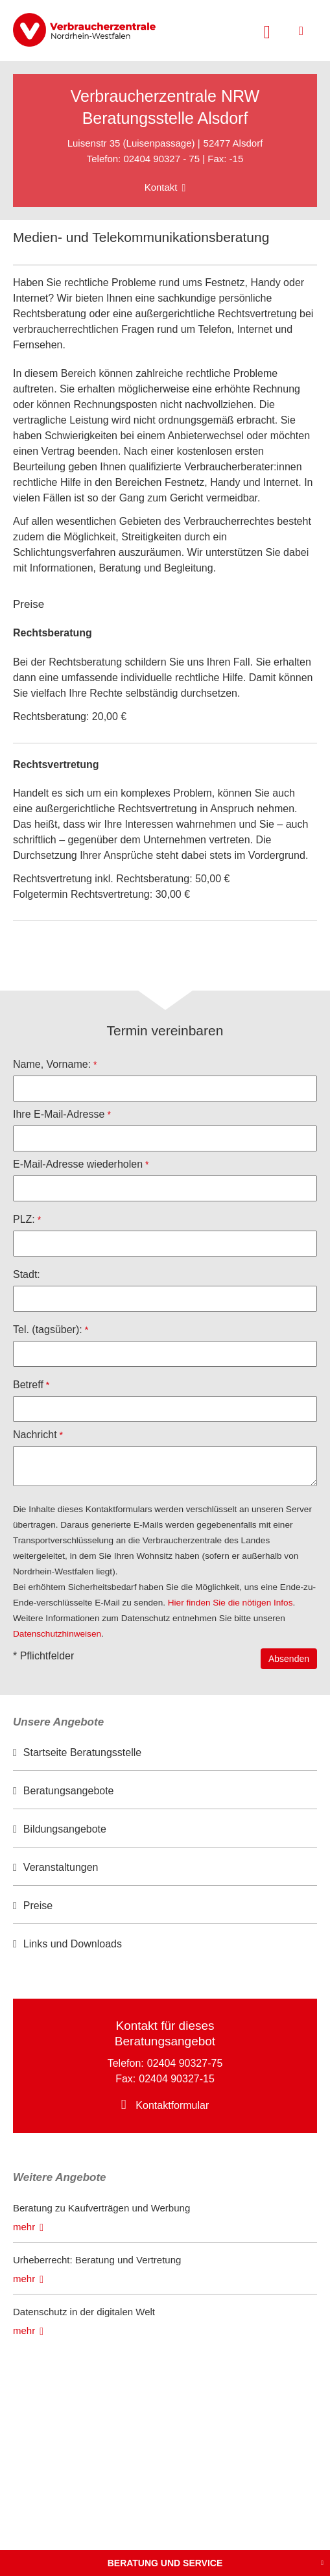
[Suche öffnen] (267, 30)
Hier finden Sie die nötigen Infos (230, 1602)
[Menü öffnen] (301, 31)
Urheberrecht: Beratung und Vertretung (97, 2259)
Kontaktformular (172, 2105)
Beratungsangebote (68, 1790)
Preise (38, 1905)
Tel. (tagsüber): (47, 1329)
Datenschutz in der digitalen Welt (84, 2311)
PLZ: (24, 1219)
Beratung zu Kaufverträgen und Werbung (101, 2207)
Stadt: (26, 1274)
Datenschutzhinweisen (57, 1634)
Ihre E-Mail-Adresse (58, 1114)
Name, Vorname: (52, 1064)
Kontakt (161, 187)
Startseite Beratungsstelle (82, 1752)
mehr (24, 2226)
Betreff (28, 1384)
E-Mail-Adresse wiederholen (78, 1164)
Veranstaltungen (61, 1867)
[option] (165, 1753)
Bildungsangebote (64, 1829)
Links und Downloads (72, 1943)
